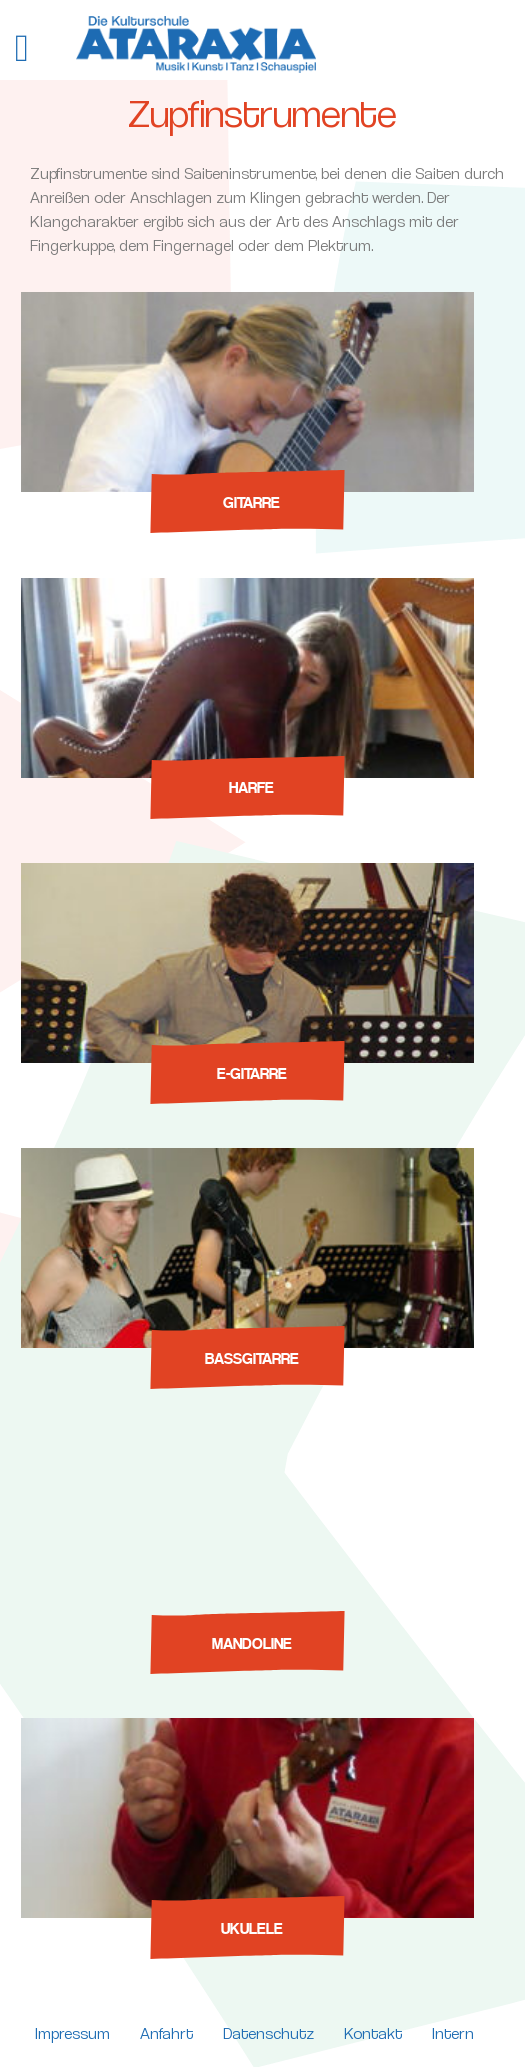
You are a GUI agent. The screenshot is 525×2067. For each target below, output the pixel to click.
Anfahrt (166, 2033)
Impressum (72, 2033)
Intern (453, 2033)
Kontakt (373, 2033)
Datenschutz (268, 2033)
